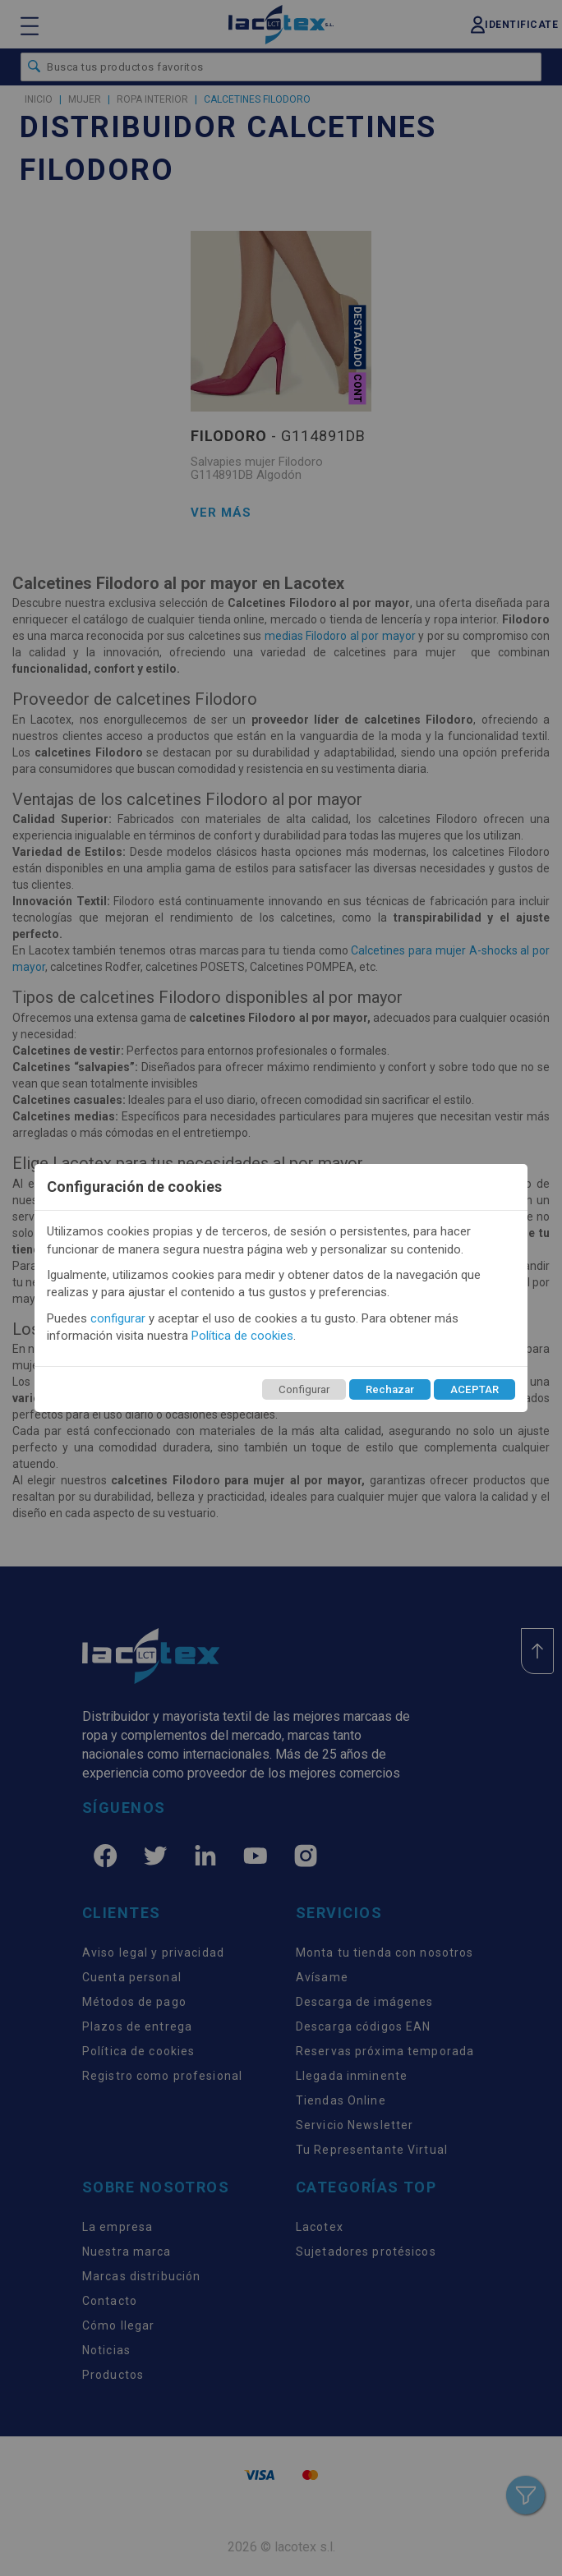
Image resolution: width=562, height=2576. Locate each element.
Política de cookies (242, 1335)
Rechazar (390, 1389)
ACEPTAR (474, 1389)
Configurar (304, 1389)
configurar (117, 1318)
